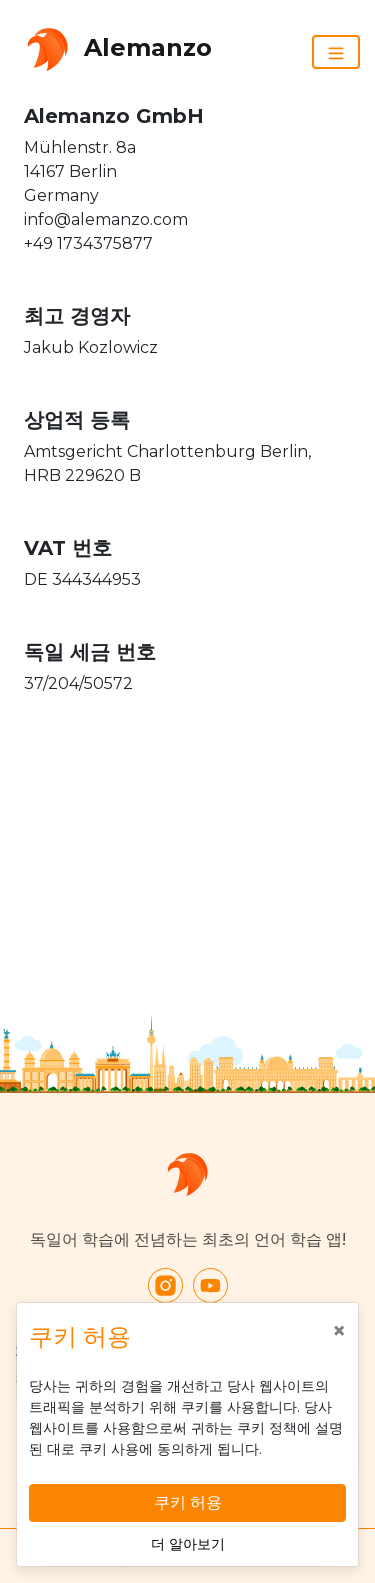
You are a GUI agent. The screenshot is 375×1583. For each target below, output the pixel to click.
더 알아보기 (188, 1544)
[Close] (339, 1331)
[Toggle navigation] (336, 52)
